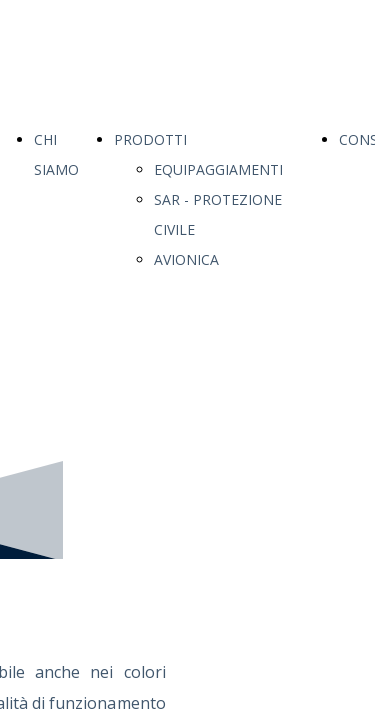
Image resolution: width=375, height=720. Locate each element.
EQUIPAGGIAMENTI (218, 169)
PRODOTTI (150, 139)
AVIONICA (186, 259)
